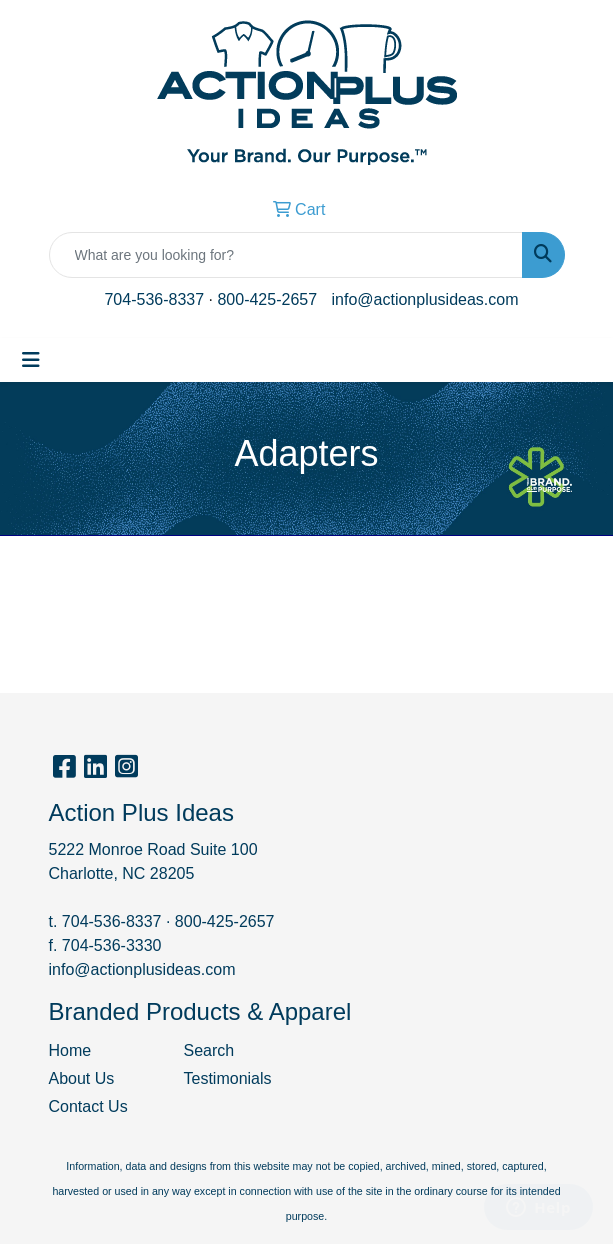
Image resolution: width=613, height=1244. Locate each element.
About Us (82, 1078)
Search (209, 1050)
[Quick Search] (286, 255)
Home (70, 1050)
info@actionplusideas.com (425, 299)
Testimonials (228, 1078)
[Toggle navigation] (31, 360)
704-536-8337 (154, 299)
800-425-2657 (267, 299)
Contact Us (88, 1106)
